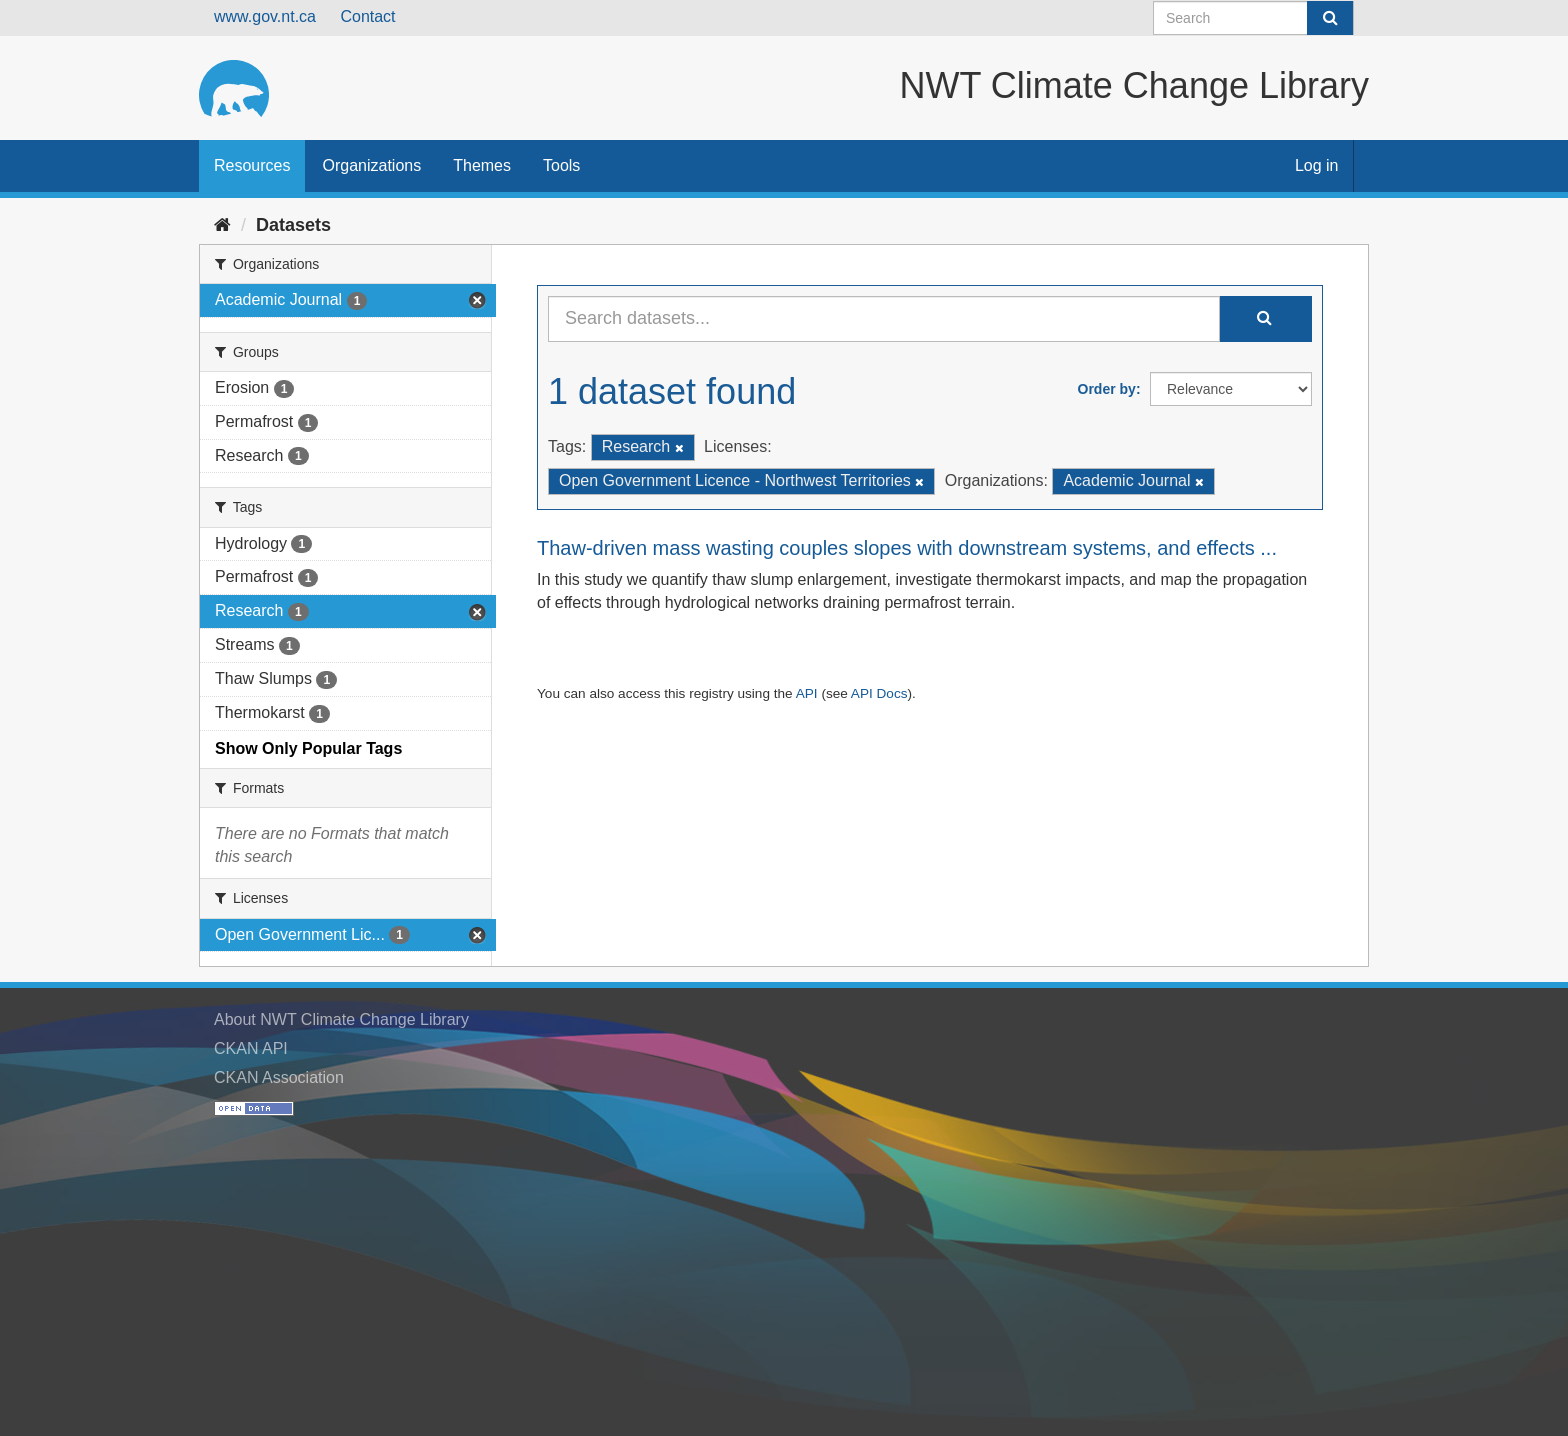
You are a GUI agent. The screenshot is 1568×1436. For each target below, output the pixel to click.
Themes (482, 165)
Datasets (293, 225)
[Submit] (1330, 18)
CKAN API (251, 1048)
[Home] (222, 225)
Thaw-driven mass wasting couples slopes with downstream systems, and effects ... (907, 548)
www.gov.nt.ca (265, 16)
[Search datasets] (1253, 18)
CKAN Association (279, 1077)
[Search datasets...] (884, 319)
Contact (367, 16)
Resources (252, 165)
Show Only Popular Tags (308, 748)
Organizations (371, 165)
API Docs (879, 693)
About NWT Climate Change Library (341, 1019)
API (807, 693)
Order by (1107, 389)
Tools (561, 165)
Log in (1317, 165)
